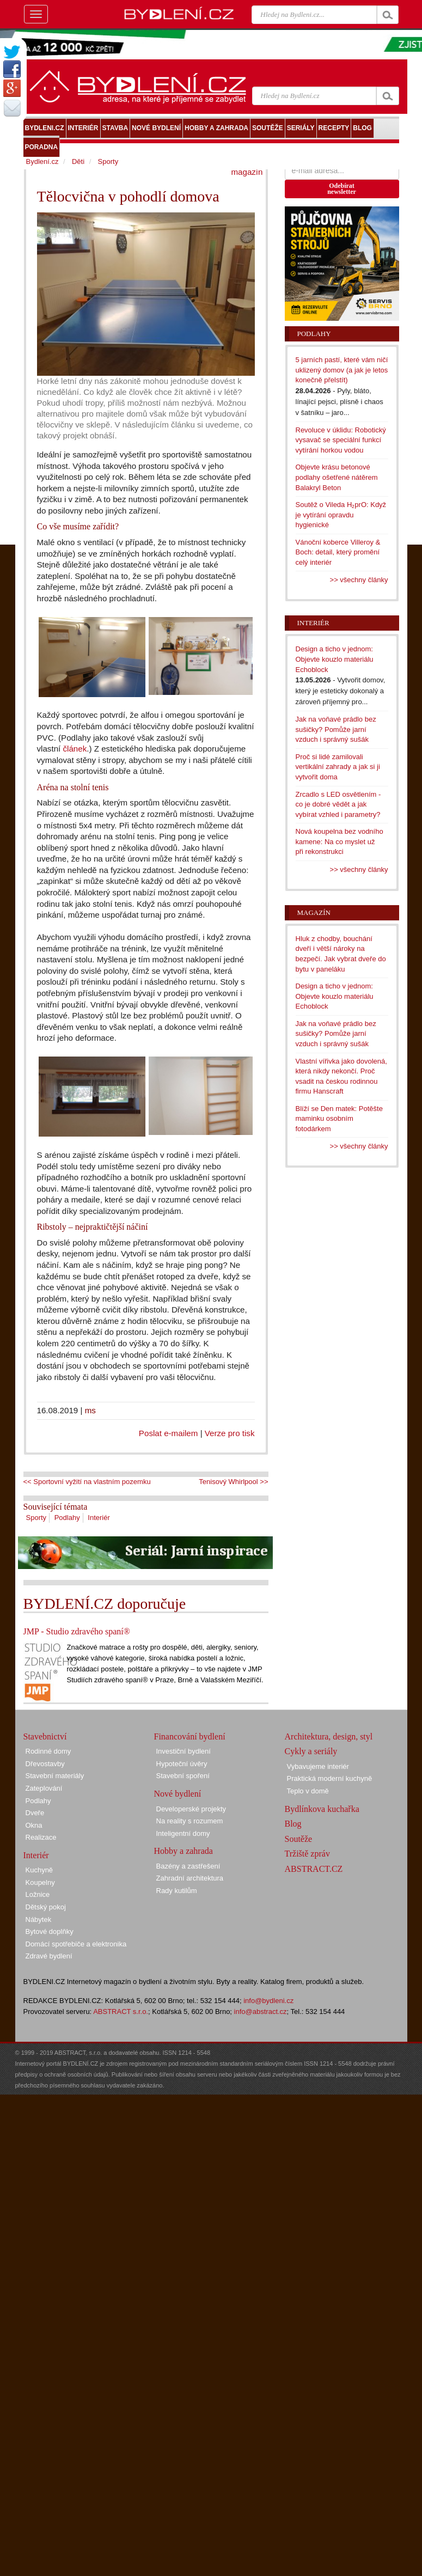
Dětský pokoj (46, 1907)
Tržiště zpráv (307, 1853)
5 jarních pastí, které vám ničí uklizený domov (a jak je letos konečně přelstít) (342, 370)
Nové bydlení (177, 1793)
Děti (78, 161)
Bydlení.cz (42, 161)
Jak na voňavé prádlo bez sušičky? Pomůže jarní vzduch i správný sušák (336, 729)
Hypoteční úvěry (181, 1764)
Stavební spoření (183, 1776)
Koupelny (40, 1882)
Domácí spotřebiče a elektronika (76, 1944)
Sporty (36, 1517)
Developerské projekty (191, 1809)
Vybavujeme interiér (318, 1766)
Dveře (35, 1813)
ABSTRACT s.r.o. (120, 2011)
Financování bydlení (189, 1736)
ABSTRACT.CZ (314, 1868)
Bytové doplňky (50, 1931)
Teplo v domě (308, 1791)
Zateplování (44, 1788)
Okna (34, 1825)
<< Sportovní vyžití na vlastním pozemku (87, 1482)
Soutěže (299, 1839)
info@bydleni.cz (268, 2001)
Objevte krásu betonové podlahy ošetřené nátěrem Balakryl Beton (337, 477)
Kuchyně (39, 1870)
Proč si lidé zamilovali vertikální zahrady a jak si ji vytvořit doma (338, 767)
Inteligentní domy (183, 1833)
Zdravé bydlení (49, 1956)
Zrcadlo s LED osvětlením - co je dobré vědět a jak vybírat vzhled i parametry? (338, 804)
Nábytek (39, 1919)
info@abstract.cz (260, 2011)
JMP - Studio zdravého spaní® (76, 1631)
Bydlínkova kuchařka (322, 1809)
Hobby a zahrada (183, 1850)
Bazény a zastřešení (188, 1866)
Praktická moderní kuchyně (329, 1778)
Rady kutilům (176, 1891)
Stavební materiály (55, 1776)
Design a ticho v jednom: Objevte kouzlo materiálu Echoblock (335, 659)
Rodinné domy (48, 1751)
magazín (246, 171)
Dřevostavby (45, 1764)
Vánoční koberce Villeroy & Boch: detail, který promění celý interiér (338, 552)
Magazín (314, 912)
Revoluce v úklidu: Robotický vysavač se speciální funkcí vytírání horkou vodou (341, 440)
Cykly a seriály (311, 1751)
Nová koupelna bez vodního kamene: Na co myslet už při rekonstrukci (339, 841)
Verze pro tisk (230, 1433)
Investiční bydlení (183, 1751)
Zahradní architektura (190, 1878)
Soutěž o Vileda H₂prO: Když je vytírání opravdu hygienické (341, 514)
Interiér (98, 1517)
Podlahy (67, 1517)
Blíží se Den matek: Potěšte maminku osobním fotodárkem (339, 1118)
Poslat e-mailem (168, 1433)
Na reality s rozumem (189, 1821)
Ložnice (38, 1894)
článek (75, 748)
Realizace (41, 1837)
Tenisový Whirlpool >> (233, 1482)
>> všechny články (359, 580)
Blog (293, 1823)
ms (90, 1410)
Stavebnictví (45, 1736)
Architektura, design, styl (329, 1736)
